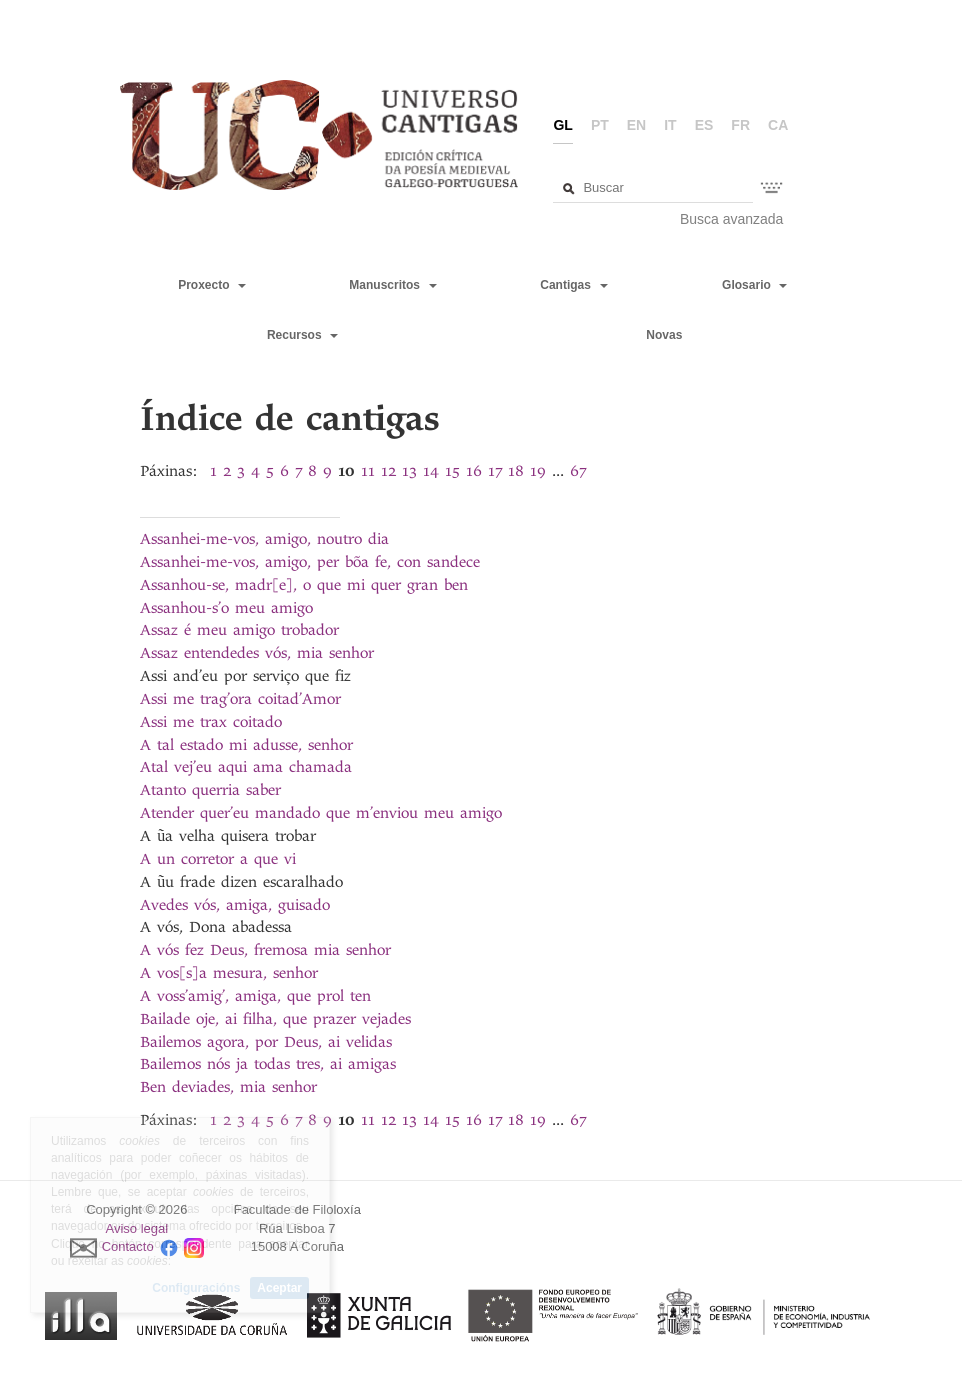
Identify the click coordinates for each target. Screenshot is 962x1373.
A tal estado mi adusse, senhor (246, 745)
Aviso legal (137, 1228)
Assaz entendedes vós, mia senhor (257, 653)
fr (740, 125)
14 (431, 471)
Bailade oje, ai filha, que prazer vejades (275, 1019)
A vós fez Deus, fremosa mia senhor (265, 950)
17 (495, 471)
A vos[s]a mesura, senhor (229, 973)
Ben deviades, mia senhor (228, 1087)
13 (409, 471)
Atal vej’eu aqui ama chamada (246, 767)
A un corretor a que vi (218, 859)
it (670, 125)
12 (388, 471)
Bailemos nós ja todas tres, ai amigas (268, 1064)
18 (516, 471)
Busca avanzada (732, 219)
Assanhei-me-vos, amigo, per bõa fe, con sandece (310, 562)
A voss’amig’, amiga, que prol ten (255, 996)
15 (452, 471)
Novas (664, 335)
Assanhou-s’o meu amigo (226, 608)
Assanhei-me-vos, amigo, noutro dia (264, 539)
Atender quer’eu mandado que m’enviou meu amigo (321, 813)
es (704, 125)
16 (474, 471)
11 (368, 471)
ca (778, 125)
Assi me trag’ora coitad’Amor (240, 699)
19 (538, 471)
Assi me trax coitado (211, 722)
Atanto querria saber (210, 790)
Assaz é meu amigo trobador (239, 630)
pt (600, 125)
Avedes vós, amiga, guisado (235, 905)
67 (578, 471)
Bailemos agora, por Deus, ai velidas (266, 1042)
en (636, 125)
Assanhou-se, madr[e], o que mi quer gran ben (304, 585)
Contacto (128, 1247)
